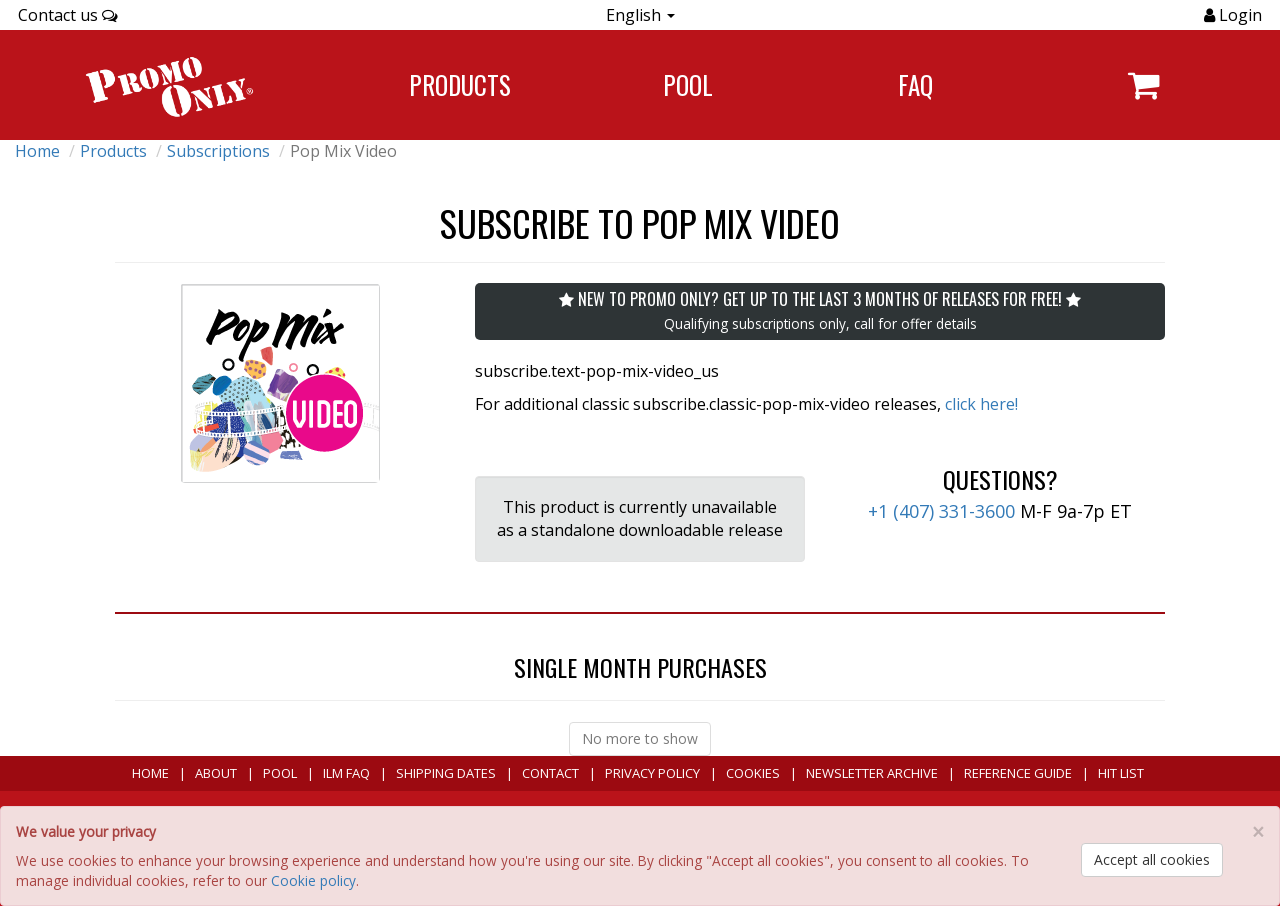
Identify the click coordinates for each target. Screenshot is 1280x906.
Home (37, 151)
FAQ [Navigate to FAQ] (915, 84)
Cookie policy (313, 880)
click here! (981, 404)
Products (113, 151)
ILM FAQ (346, 773)
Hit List (1121, 773)
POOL (280, 773)
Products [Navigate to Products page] (460, 84)
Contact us (68, 15)
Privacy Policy (652, 773)
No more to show (640, 738)
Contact (550, 773)
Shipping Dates (446, 773)
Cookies (753, 773)
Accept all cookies (1152, 859)
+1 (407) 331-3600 (941, 511)
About (216, 773)
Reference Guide (1018, 773)
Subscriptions (218, 151)
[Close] (1258, 832)
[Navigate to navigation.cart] (1143, 85)
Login (1238, 15)
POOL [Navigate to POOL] (688, 84)
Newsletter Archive (872, 773)
